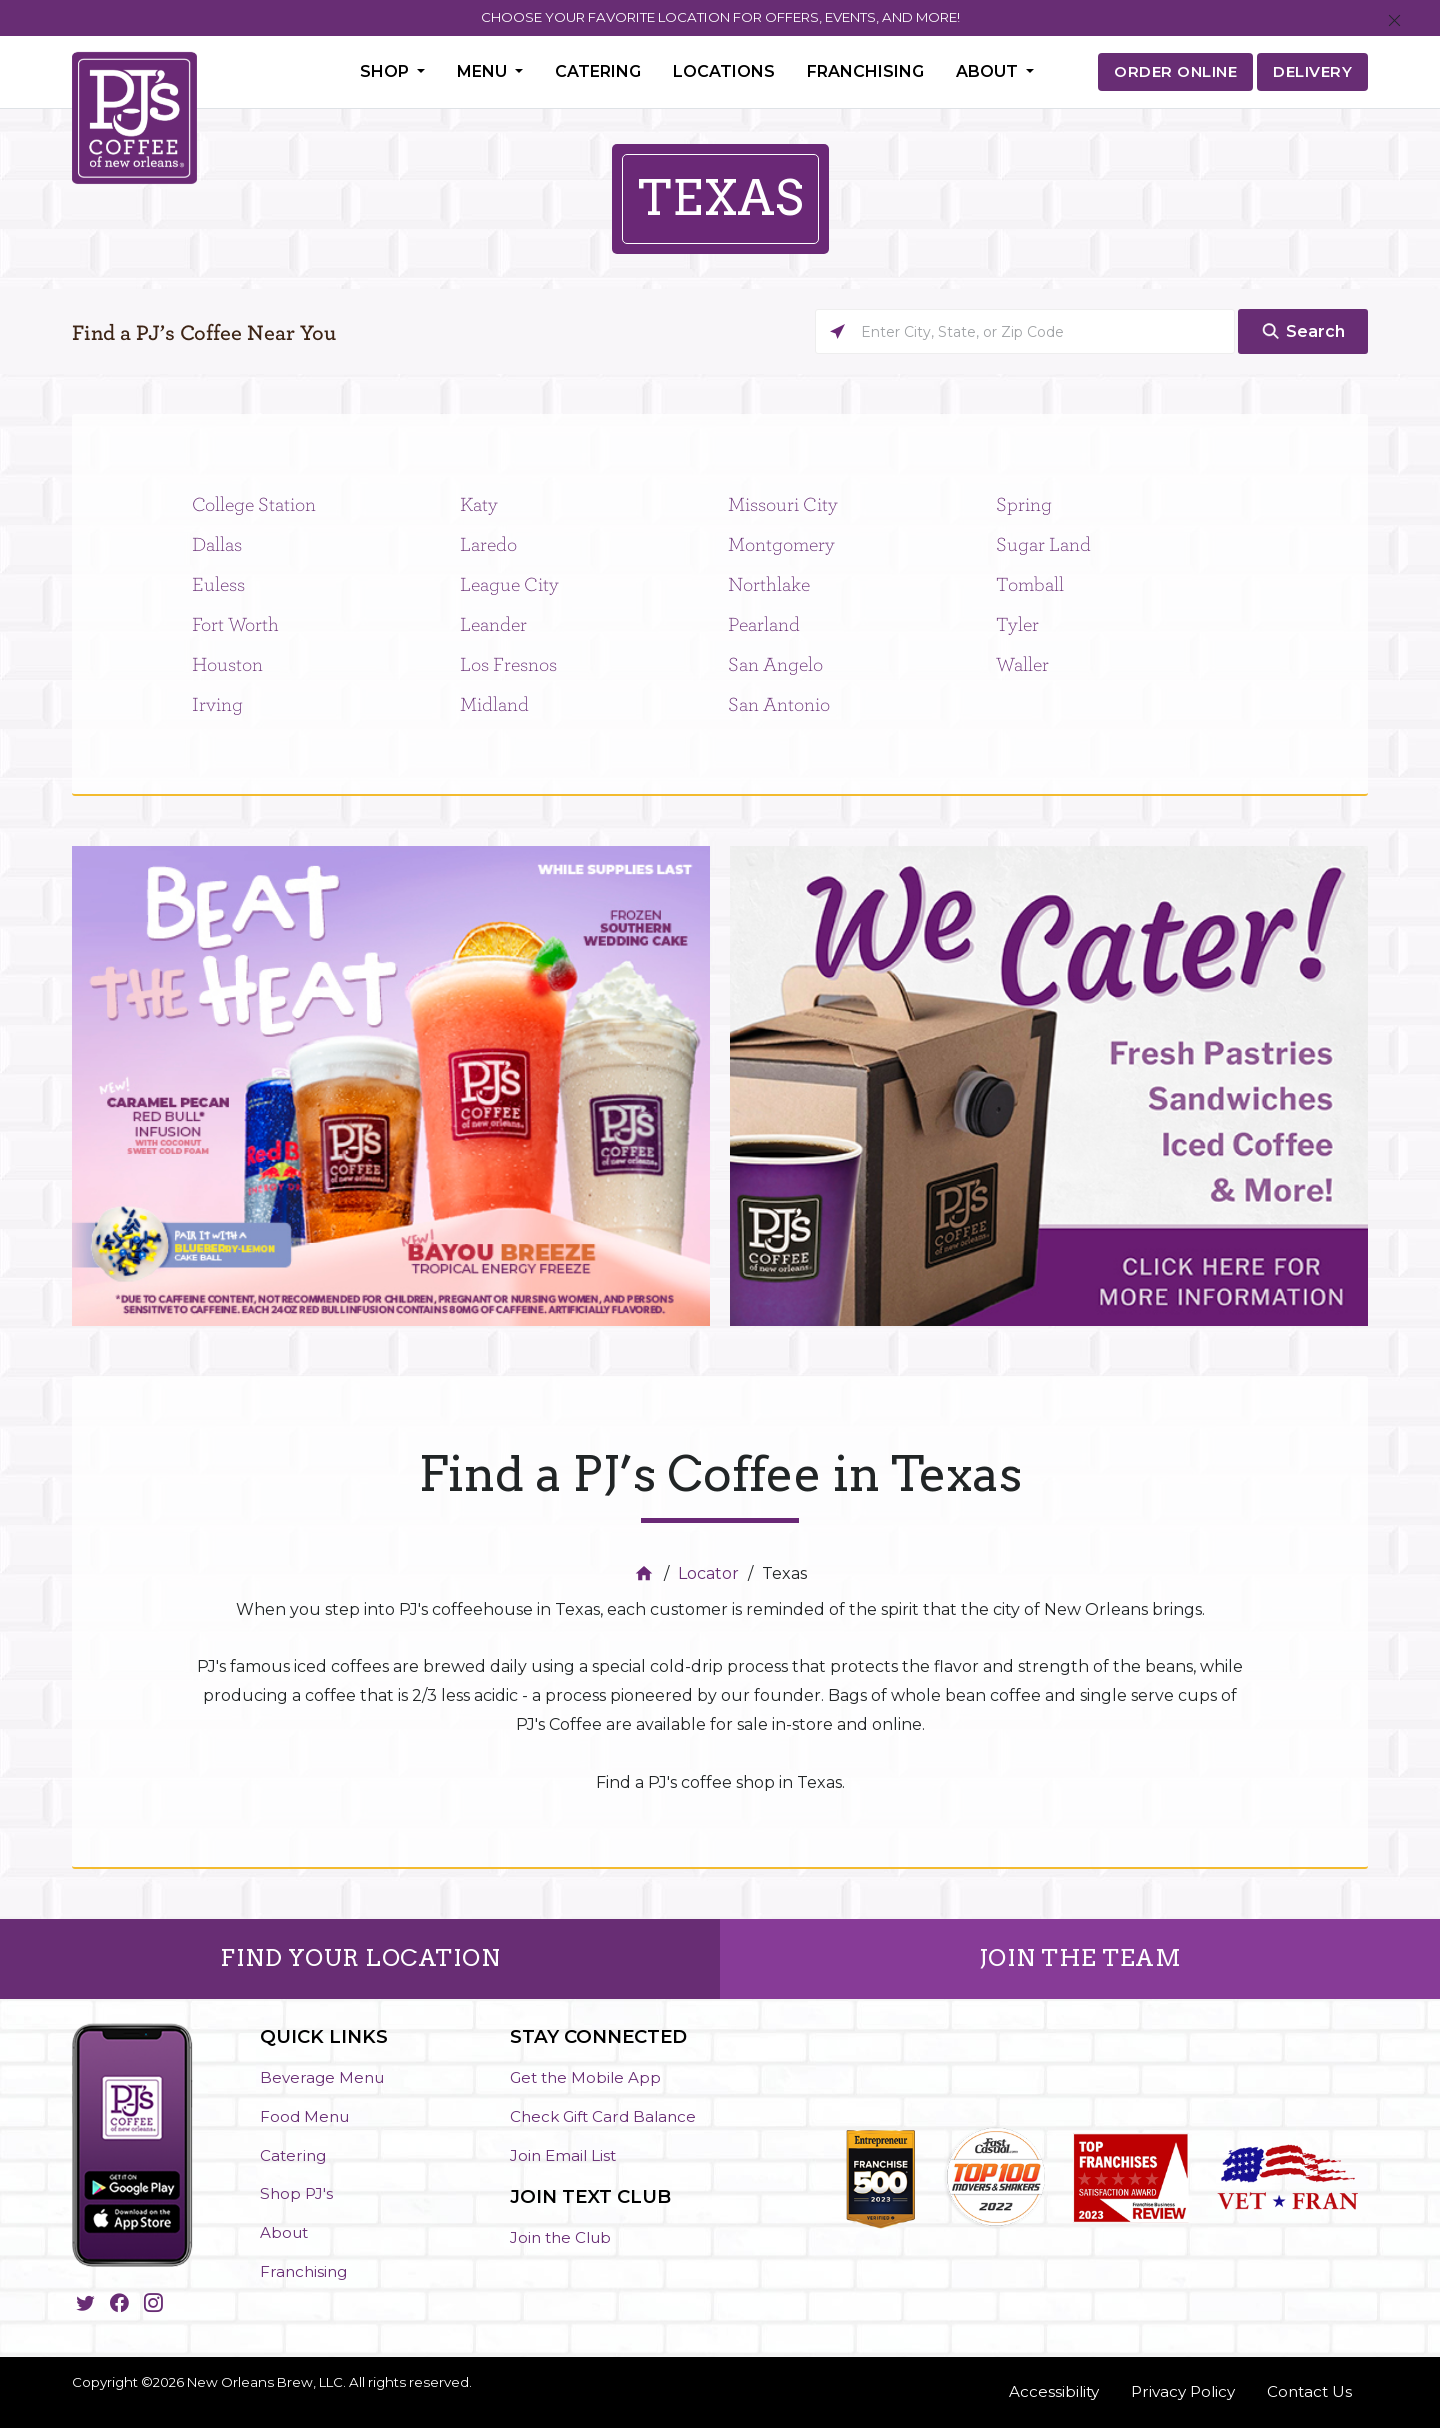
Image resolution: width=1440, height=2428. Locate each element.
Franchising (865, 71)
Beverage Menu (322, 2077)
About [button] (989, 71)
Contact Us (1309, 2391)
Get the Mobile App (585, 2077)
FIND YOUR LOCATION (360, 1958)
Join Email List (563, 2155)
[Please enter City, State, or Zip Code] (1025, 331)
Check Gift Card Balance (603, 2116)
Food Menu (304, 2116)
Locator (708, 1573)
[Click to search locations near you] (837, 331)
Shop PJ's (296, 2193)
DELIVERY (1312, 71)
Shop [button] (386, 71)
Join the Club (560, 2237)
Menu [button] (484, 71)
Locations (724, 71)
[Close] (1394, 21)
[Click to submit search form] (1303, 331)
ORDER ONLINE (1175, 71)
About (284, 2232)
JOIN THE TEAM (1080, 1958)
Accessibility (1054, 2391)
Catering (598, 71)
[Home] (646, 1573)
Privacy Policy (1183, 2391)
